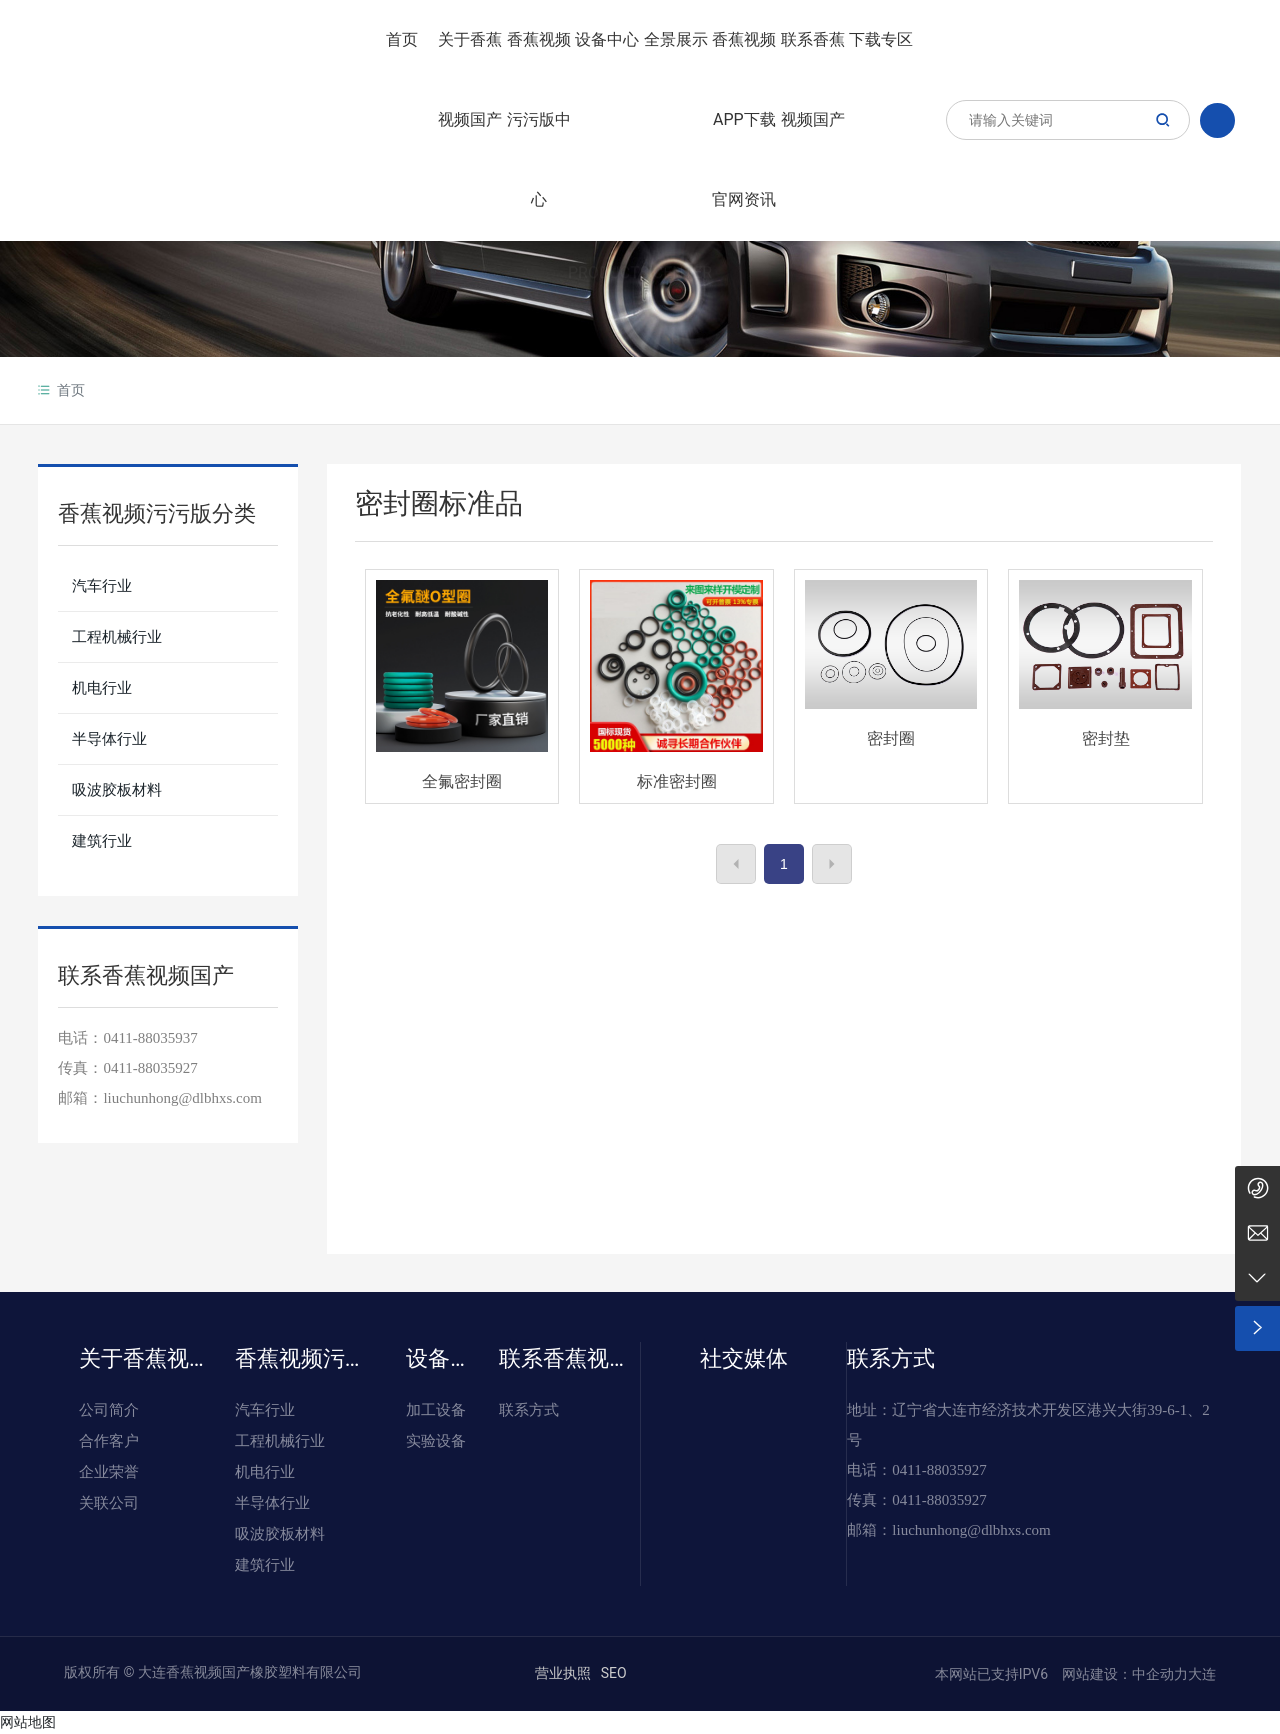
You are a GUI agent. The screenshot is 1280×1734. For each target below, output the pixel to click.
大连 (1202, 1674)
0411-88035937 (150, 1038)
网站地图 (28, 1722)
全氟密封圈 (462, 781)
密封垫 (1106, 738)
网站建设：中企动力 (1123, 1674)
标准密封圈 (677, 781)
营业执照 (563, 1673)
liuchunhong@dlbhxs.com (971, 1530)
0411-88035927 (150, 1068)
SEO (614, 1673)
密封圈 (891, 738)
